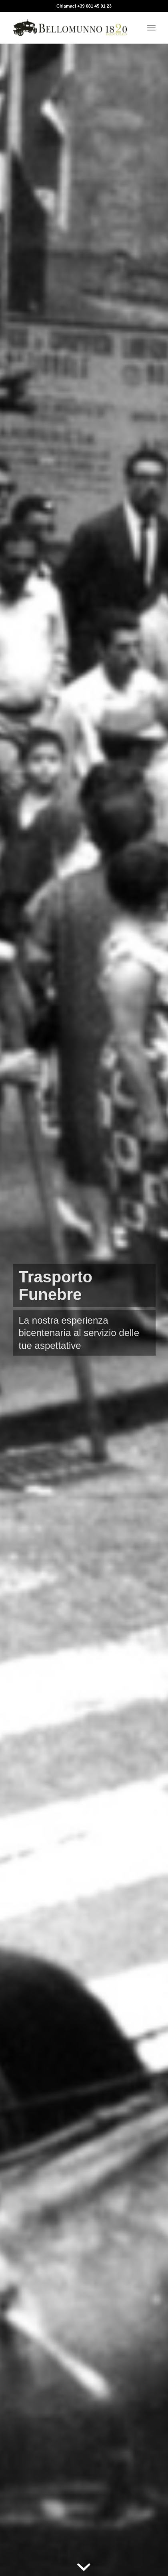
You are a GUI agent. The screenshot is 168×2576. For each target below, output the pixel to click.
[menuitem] (151, 27)
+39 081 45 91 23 (94, 6)
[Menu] (151, 27)
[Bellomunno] (70, 28)
